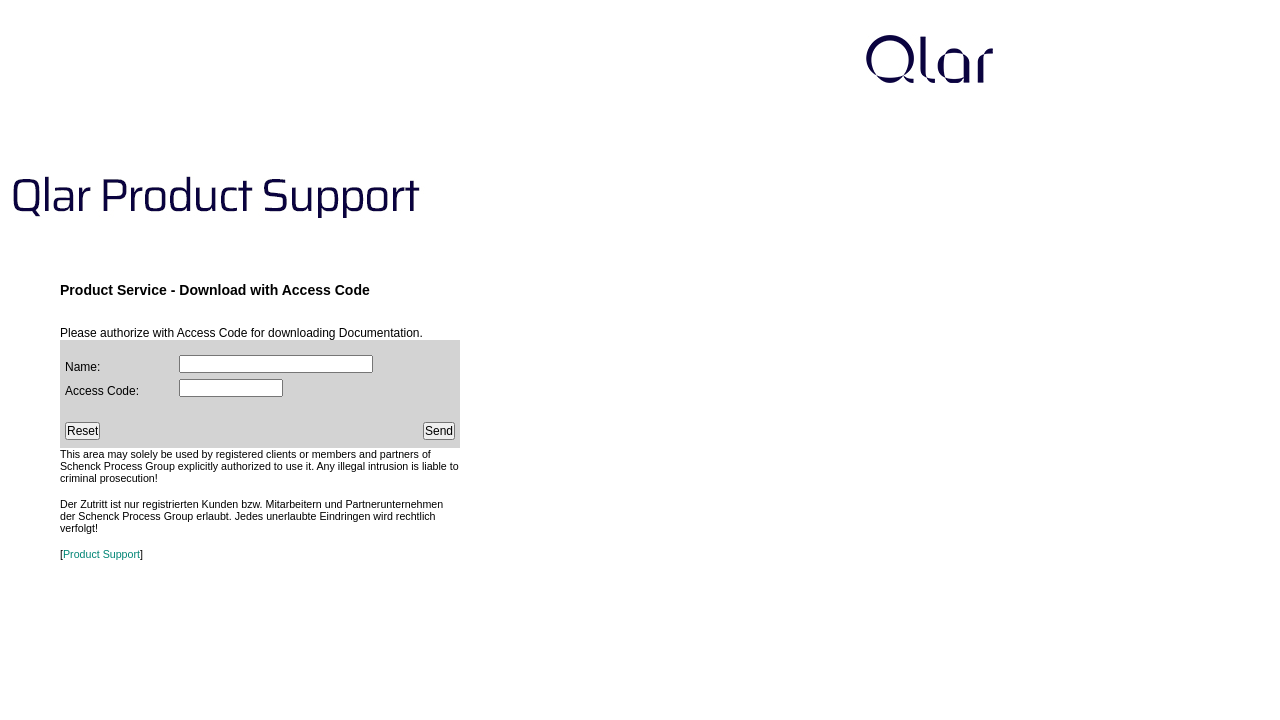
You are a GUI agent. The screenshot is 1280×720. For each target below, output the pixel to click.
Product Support (101, 554)
